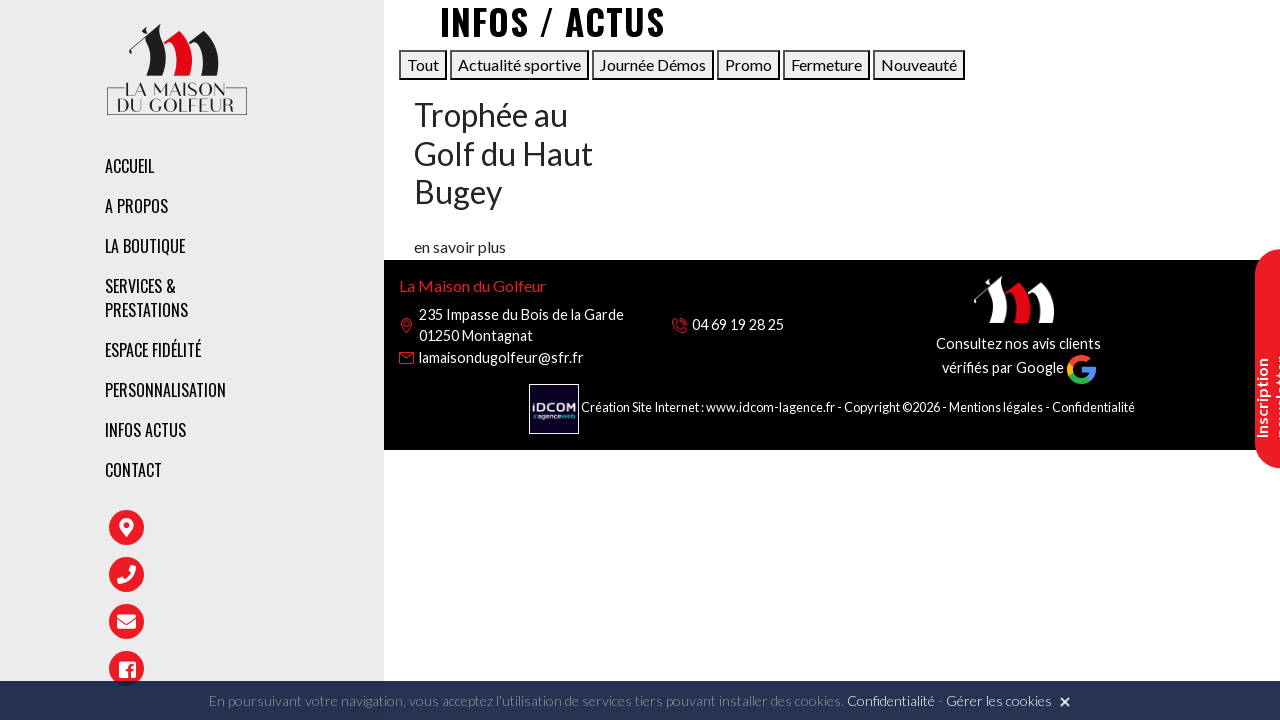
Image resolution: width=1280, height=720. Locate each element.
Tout (423, 64)
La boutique (145, 246)
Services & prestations (146, 298)
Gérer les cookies (999, 700)
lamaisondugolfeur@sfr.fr (501, 357)
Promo (748, 64)
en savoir (460, 246)
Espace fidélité (153, 350)
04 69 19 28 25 (738, 324)
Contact (133, 470)
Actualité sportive (519, 64)
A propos (136, 206)
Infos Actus (145, 430)
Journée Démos (653, 64)
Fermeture (826, 64)
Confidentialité (1093, 407)
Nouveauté (919, 64)
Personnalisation (165, 390)
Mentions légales (996, 407)
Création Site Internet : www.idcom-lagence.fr (683, 407)
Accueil (129, 166)
